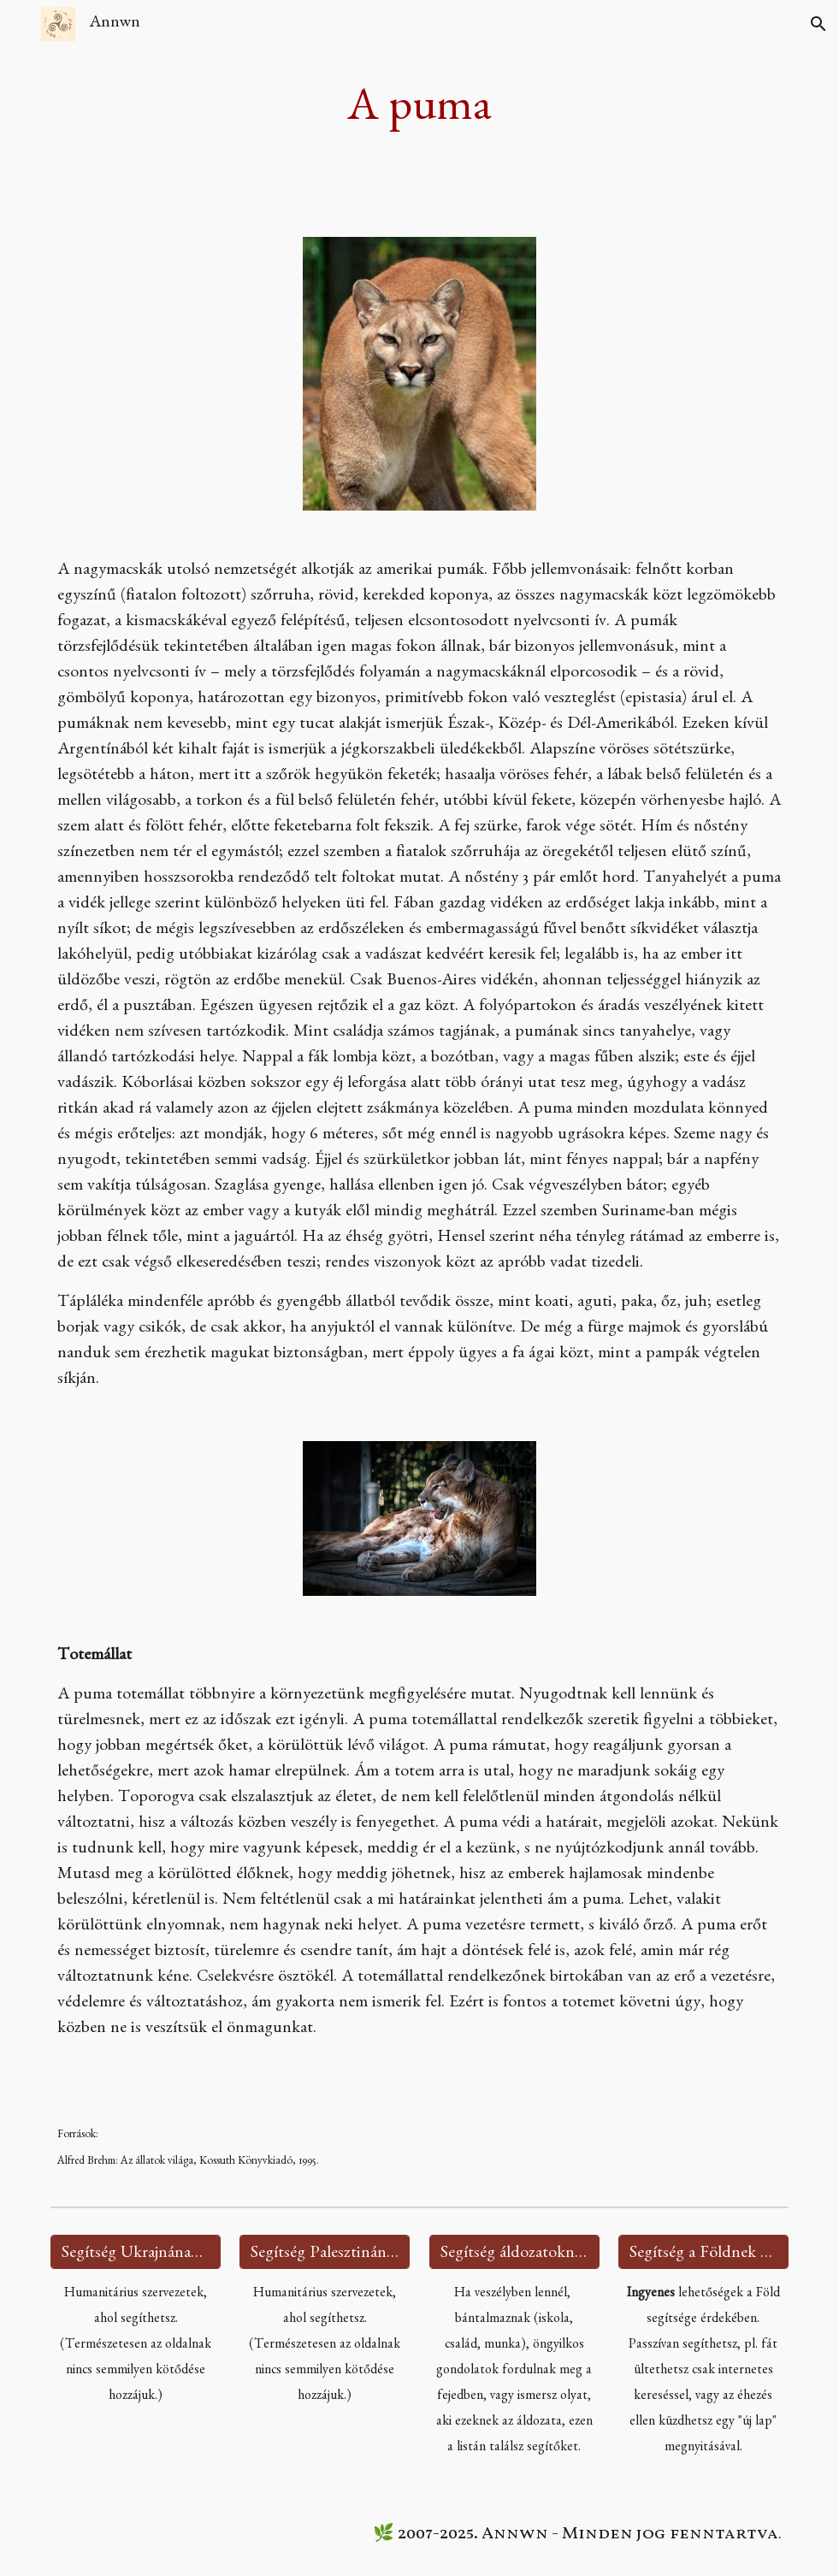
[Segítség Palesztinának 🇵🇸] (324, 2252)
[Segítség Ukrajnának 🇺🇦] (135, 2252)
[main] (419, 108)
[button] (20, 23)
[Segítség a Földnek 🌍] (703, 2252)
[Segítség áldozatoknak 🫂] (514, 2252)
